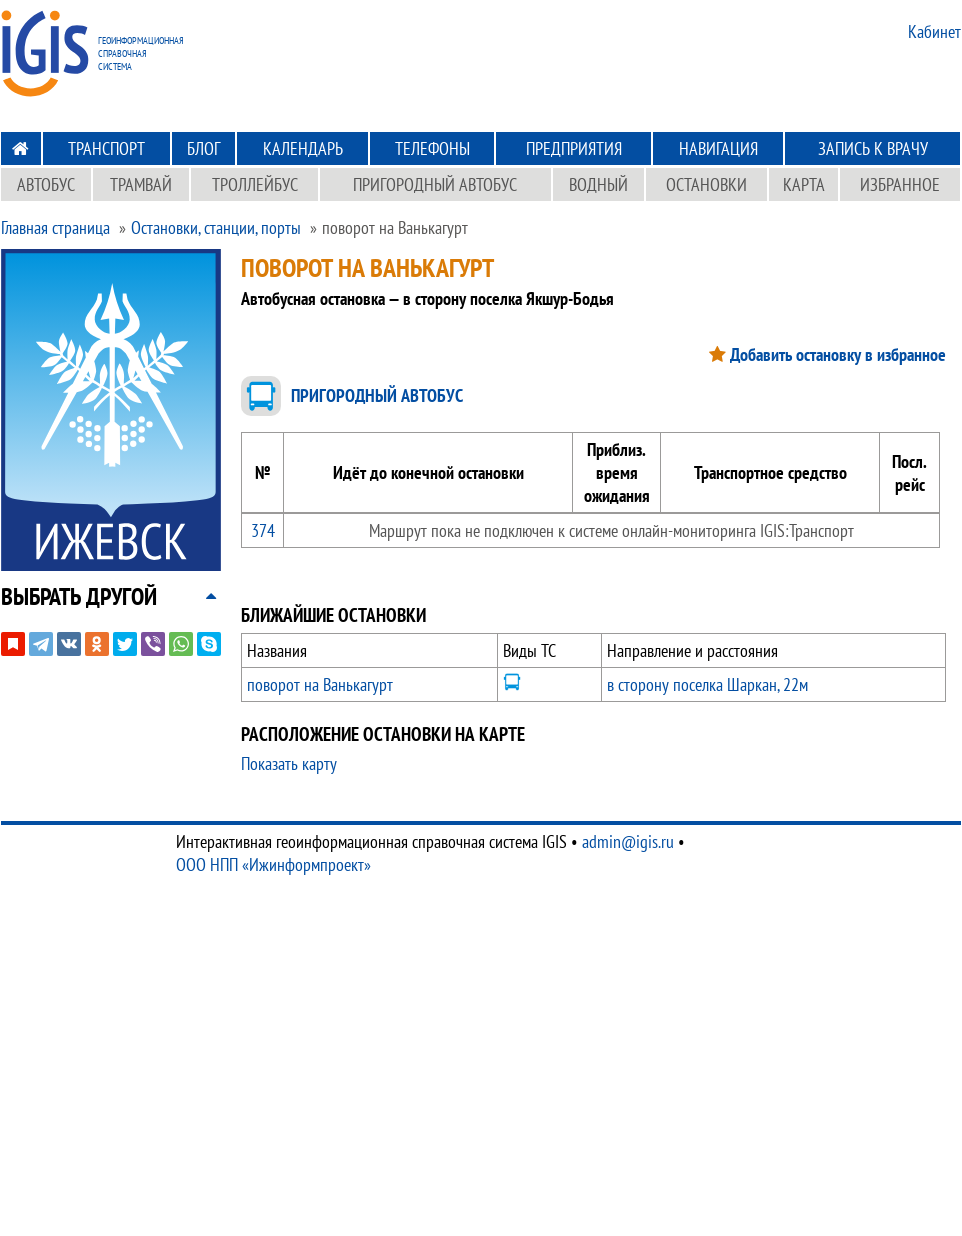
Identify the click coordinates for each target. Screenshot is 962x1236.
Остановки (706, 184)
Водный (598, 184)
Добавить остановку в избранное (838, 354)
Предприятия (574, 148)
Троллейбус (255, 184)
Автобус (46, 184)
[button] (79, 596)
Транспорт (106, 148)
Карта (804, 184)
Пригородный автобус (435, 184)
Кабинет (934, 31)
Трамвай (141, 184)
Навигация (718, 148)
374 (263, 530)
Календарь (303, 148)
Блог (203, 148)
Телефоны (432, 148)
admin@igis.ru (628, 841)
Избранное (900, 184)
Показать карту (289, 763)
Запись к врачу (873, 148)
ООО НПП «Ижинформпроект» (273, 864)
